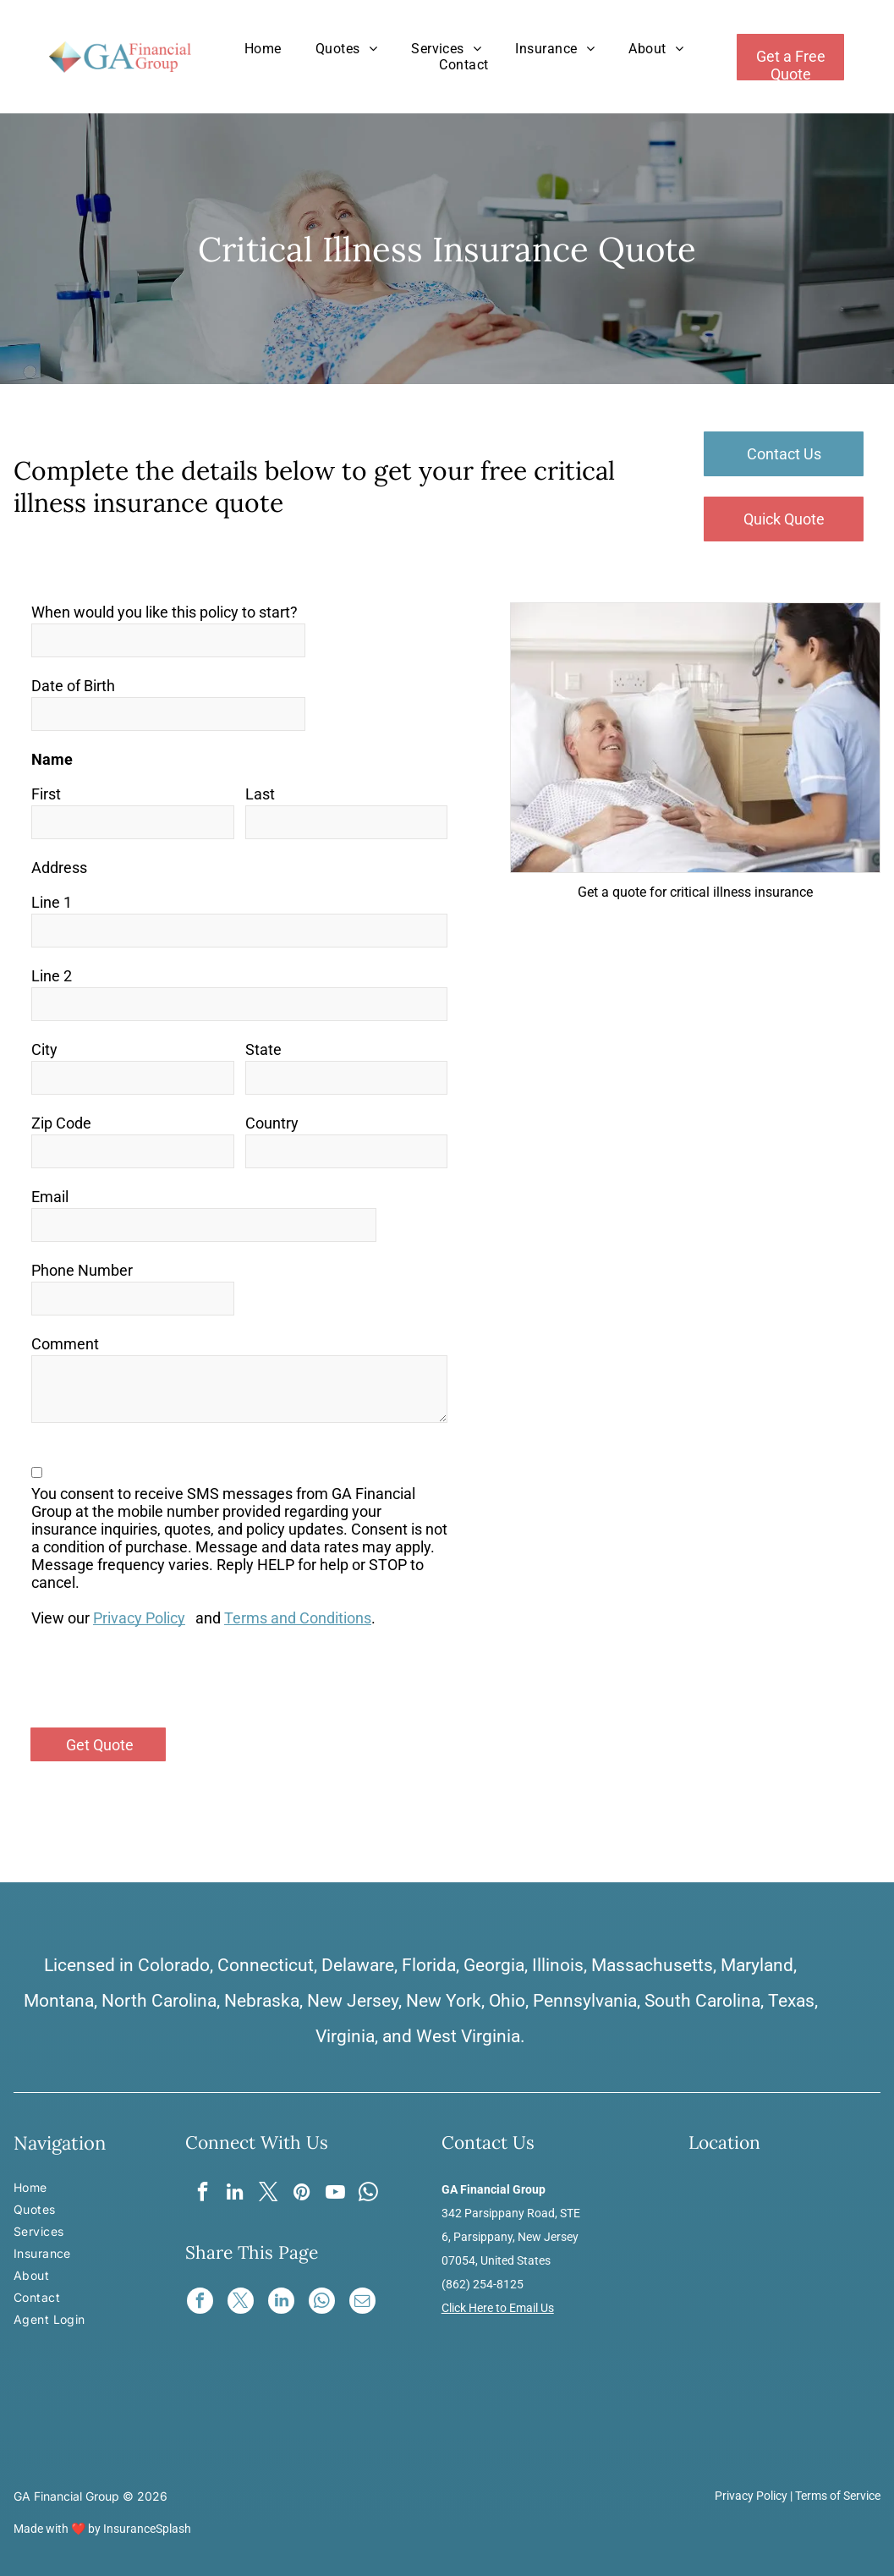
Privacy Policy (139, 1618)
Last (260, 794)
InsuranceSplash (147, 2528)
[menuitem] (263, 49)
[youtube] (336, 2194)
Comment (65, 1344)
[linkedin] (235, 2194)
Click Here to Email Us (498, 2308)
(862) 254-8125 (483, 2284)
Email (50, 1197)
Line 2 (51, 976)
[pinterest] (302, 2194)
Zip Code (61, 1123)
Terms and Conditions (297, 1618)
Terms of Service (837, 2495)
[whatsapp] (370, 2194)
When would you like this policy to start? (164, 612)
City (44, 1049)
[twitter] (268, 2194)
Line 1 (51, 902)
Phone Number (82, 1270)
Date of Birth (73, 686)
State (263, 1049)
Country (272, 1123)
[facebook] (201, 2194)
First (46, 794)
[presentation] (159, 1677)
